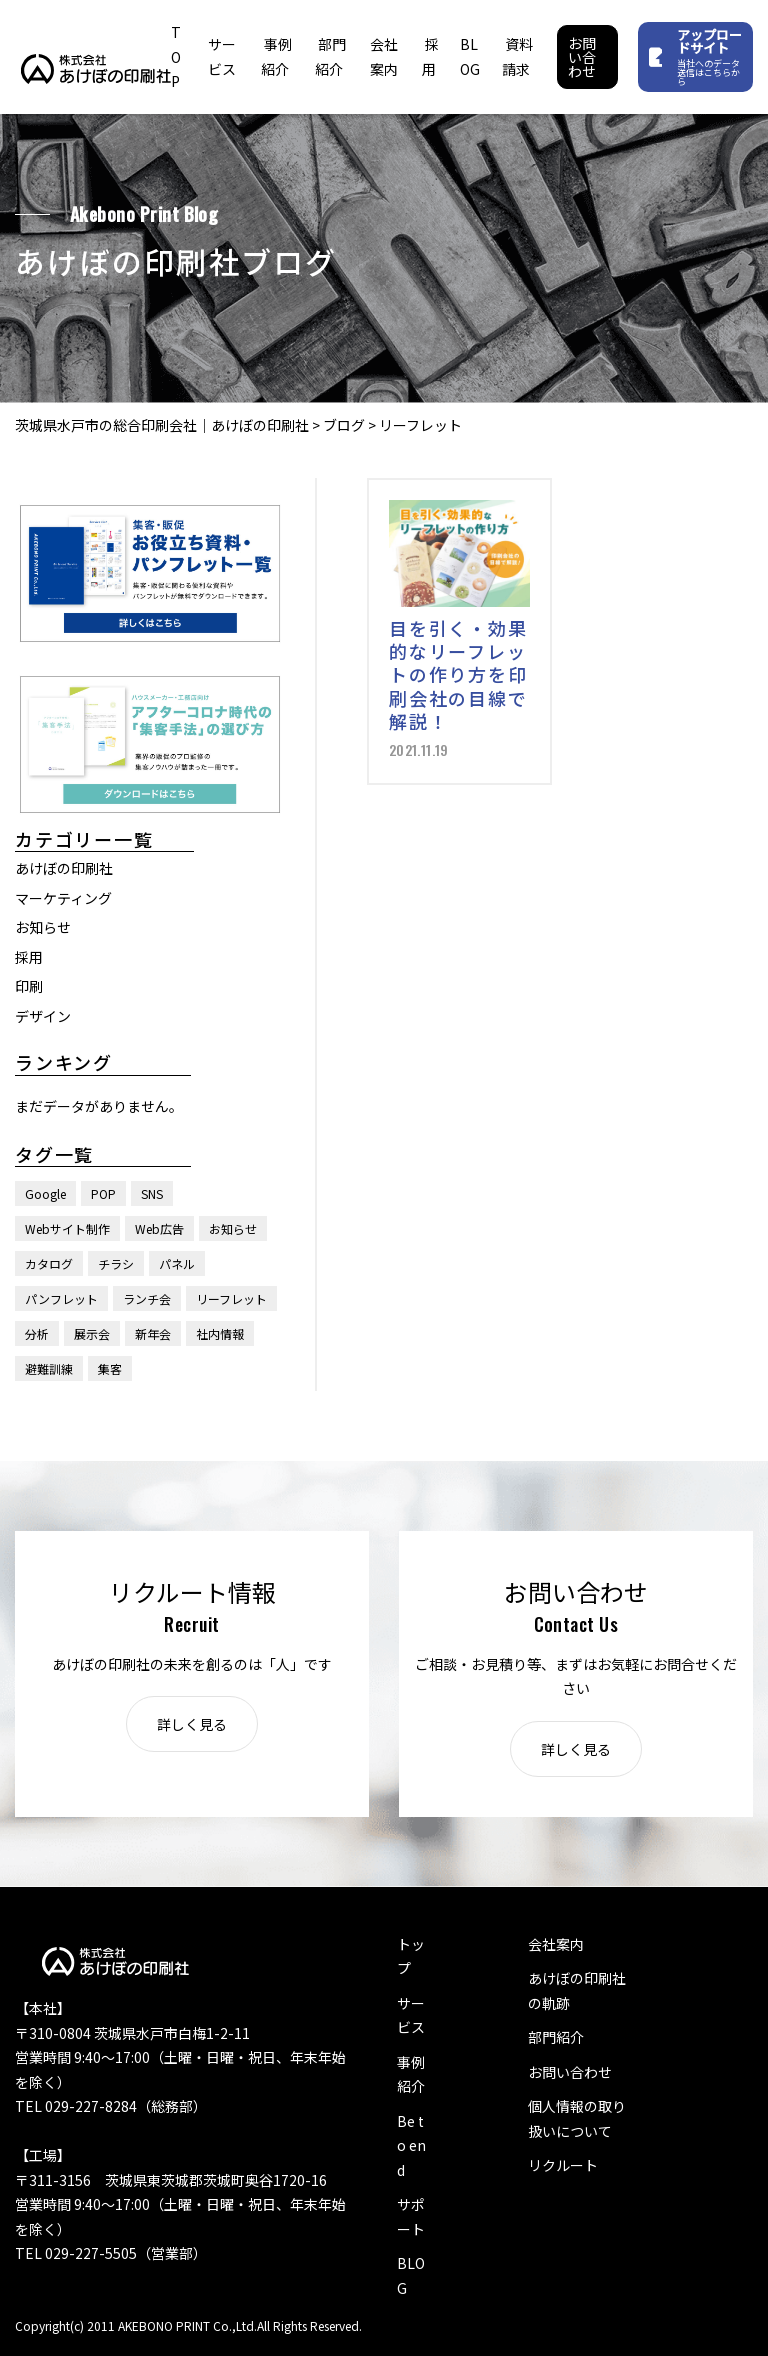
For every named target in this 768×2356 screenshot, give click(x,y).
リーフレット (231, 1298)
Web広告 (159, 1228)
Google (45, 1193)
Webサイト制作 (67, 1228)
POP (103, 1193)
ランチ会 (147, 1298)
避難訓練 (49, 1368)
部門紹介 (556, 2037)
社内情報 (220, 1333)
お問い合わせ (582, 57)
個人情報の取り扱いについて (577, 2118)
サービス (411, 2015)
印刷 (29, 986)
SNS (152, 1193)
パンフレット (61, 1298)
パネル (177, 1263)
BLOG (411, 2275)
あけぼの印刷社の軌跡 (577, 1990)
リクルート (563, 2165)
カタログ (49, 1263)
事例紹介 (411, 2074)
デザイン (43, 1016)
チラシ (116, 1263)
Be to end (411, 2145)
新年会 (153, 1333)
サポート (411, 2216)
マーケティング (63, 898)
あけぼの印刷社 (64, 868)
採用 (29, 957)
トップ (411, 1956)
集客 (110, 1368)
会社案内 (556, 1944)
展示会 (92, 1333)
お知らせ (43, 927)
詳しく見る (192, 1724)
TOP (176, 56)
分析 (37, 1333)
